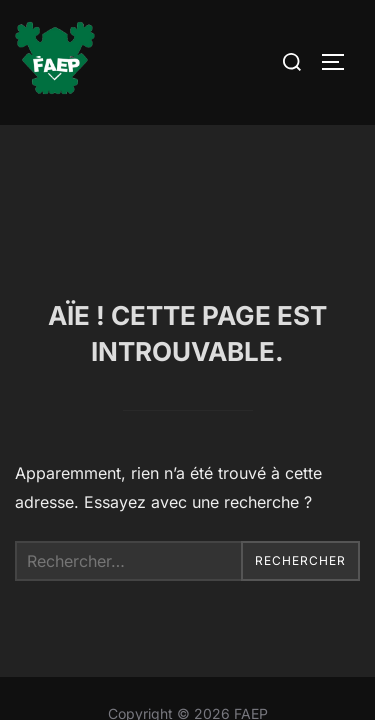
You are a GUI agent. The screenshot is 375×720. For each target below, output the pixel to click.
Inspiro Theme (139, 656)
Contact (188, 633)
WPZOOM (249, 656)
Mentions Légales (187, 611)
